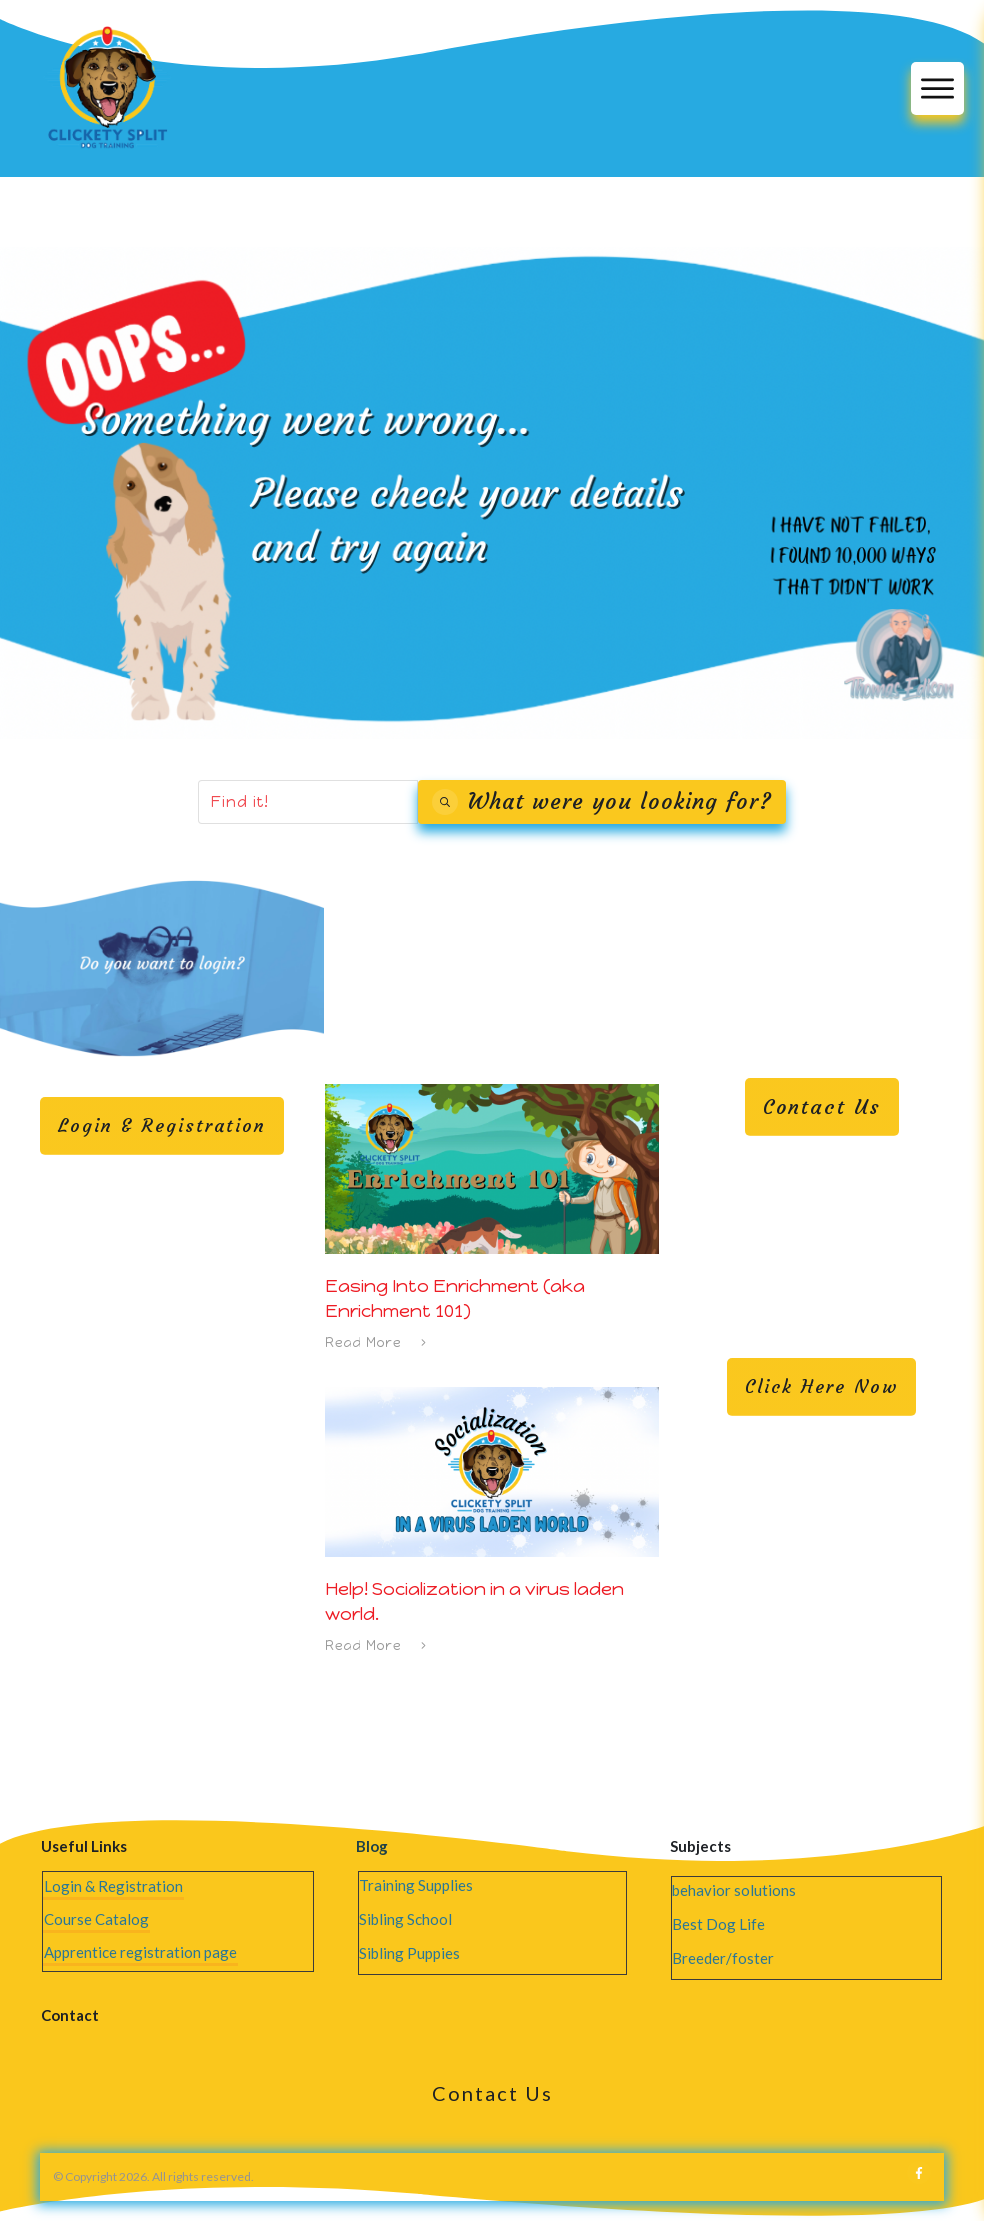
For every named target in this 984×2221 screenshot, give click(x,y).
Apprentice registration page (140, 1952)
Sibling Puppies (409, 1953)
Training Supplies (416, 1885)
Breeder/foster (723, 1958)
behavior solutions (734, 1890)
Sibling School (405, 1919)
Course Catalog (96, 1919)
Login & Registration (113, 1886)
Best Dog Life (718, 1924)
